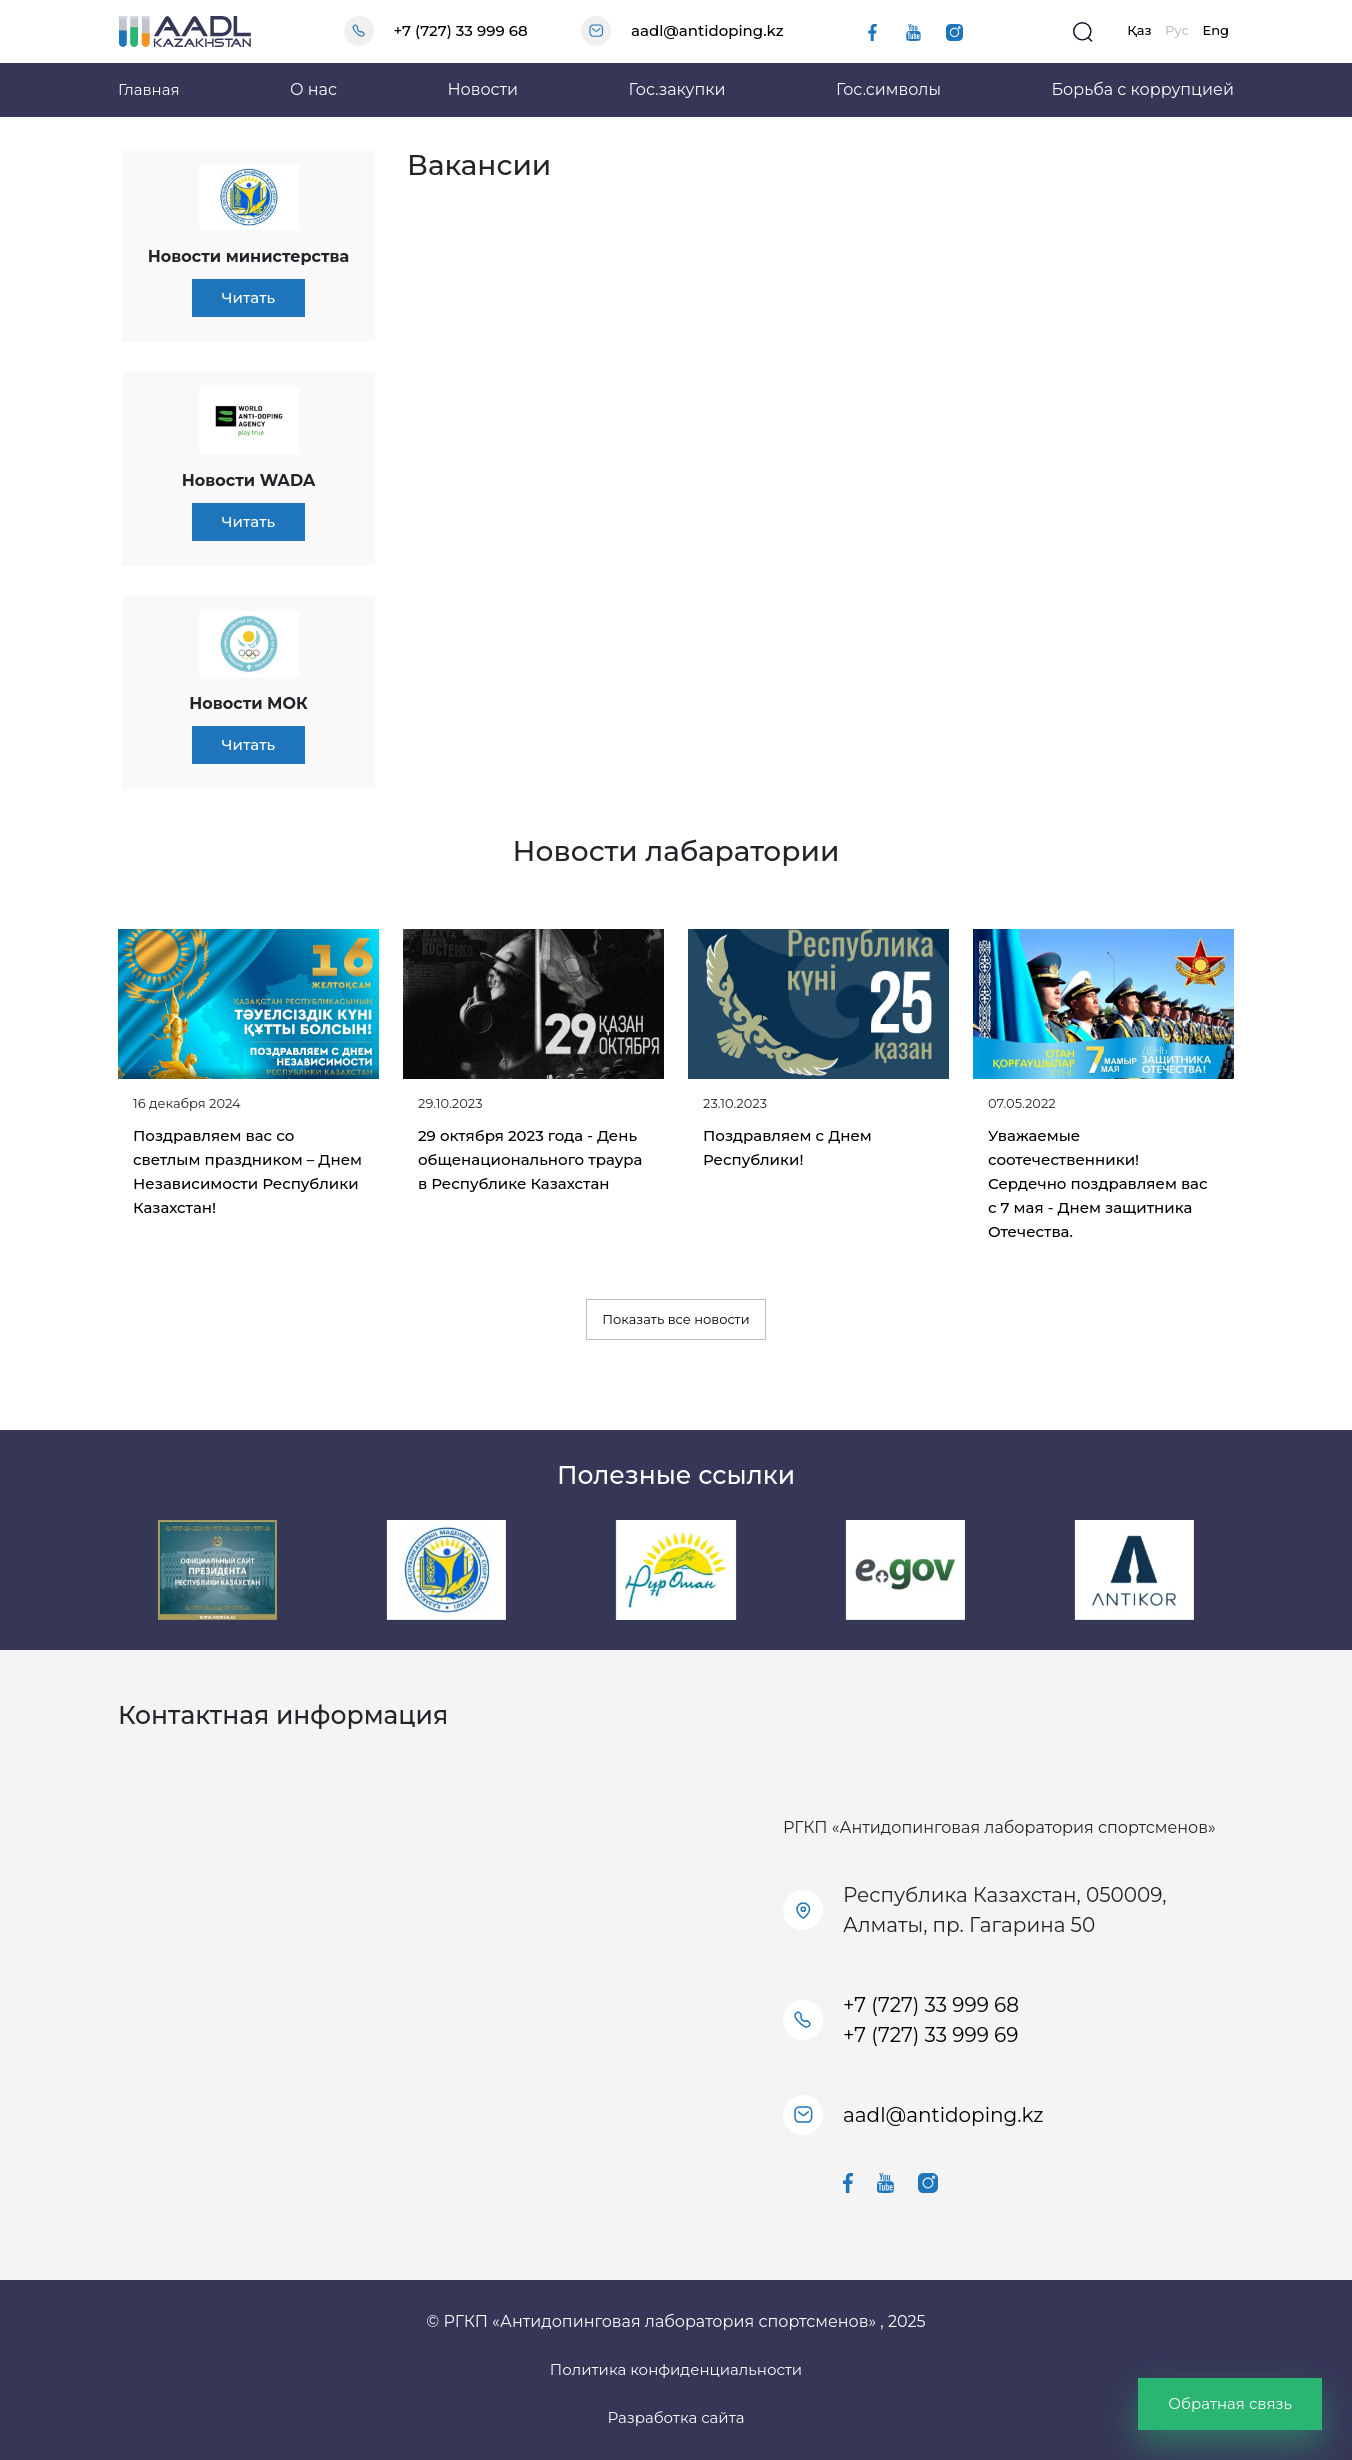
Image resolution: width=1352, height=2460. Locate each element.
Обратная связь (1230, 2403)
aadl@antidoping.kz (707, 30)
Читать (248, 297)
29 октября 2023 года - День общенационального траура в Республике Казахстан (530, 1159)
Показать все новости (675, 1319)
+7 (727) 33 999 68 (461, 30)
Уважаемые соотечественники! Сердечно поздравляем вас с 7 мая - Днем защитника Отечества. (1098, 1183)
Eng (1215, 30)
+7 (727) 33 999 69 (930, 2035)
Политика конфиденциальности (676, 2369)
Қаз (1139, 30)
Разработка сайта (676, 2417)
